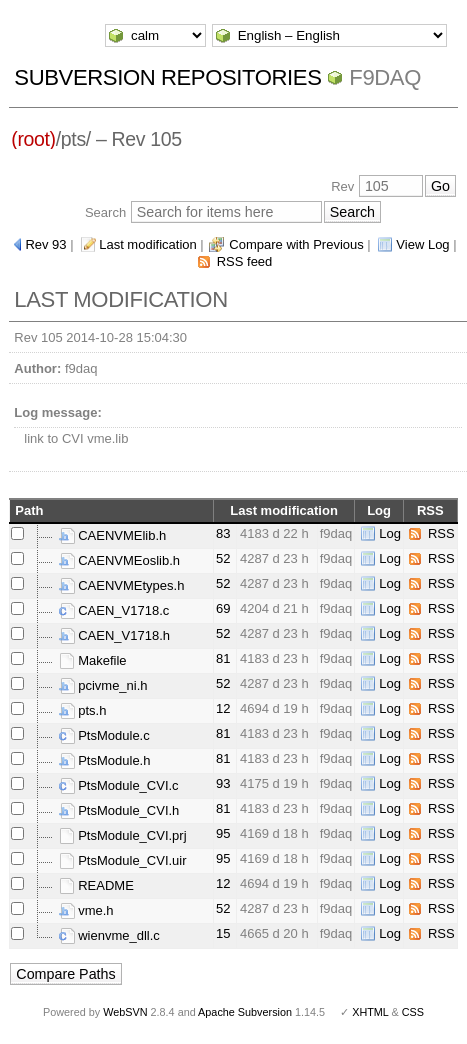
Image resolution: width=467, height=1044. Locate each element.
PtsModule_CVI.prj (123, 835)
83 (223, 533)
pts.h (83, 710)
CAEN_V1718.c (114, 610)
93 (223, 783)
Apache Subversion (245, 1012)
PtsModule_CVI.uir (123, 860)
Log (390, 533)
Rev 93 (45, 244)
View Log (422, 244)
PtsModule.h (105, 760)
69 (223, 608)
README (96, 885)
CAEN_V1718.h (114, 635)
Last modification (148, 244)
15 (223, 933)
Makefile (93, 660)
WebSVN (125, 1012)
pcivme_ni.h (103, 685)
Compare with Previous (296, 244)
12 (223, 708)
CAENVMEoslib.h (119, 560)
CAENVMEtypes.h (122, 585)
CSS (413, 1012)
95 (223, 833)
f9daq (385, 77)
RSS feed (245, 261)
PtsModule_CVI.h (119, 810)
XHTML (370, 1012)
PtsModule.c (104, 735)
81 (223, 658)
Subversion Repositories (167, 77)
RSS (441, 533)
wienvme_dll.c (109, 935)
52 (223, 558)
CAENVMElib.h (113, 535)
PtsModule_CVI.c (119, 785)
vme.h (86, 910)
